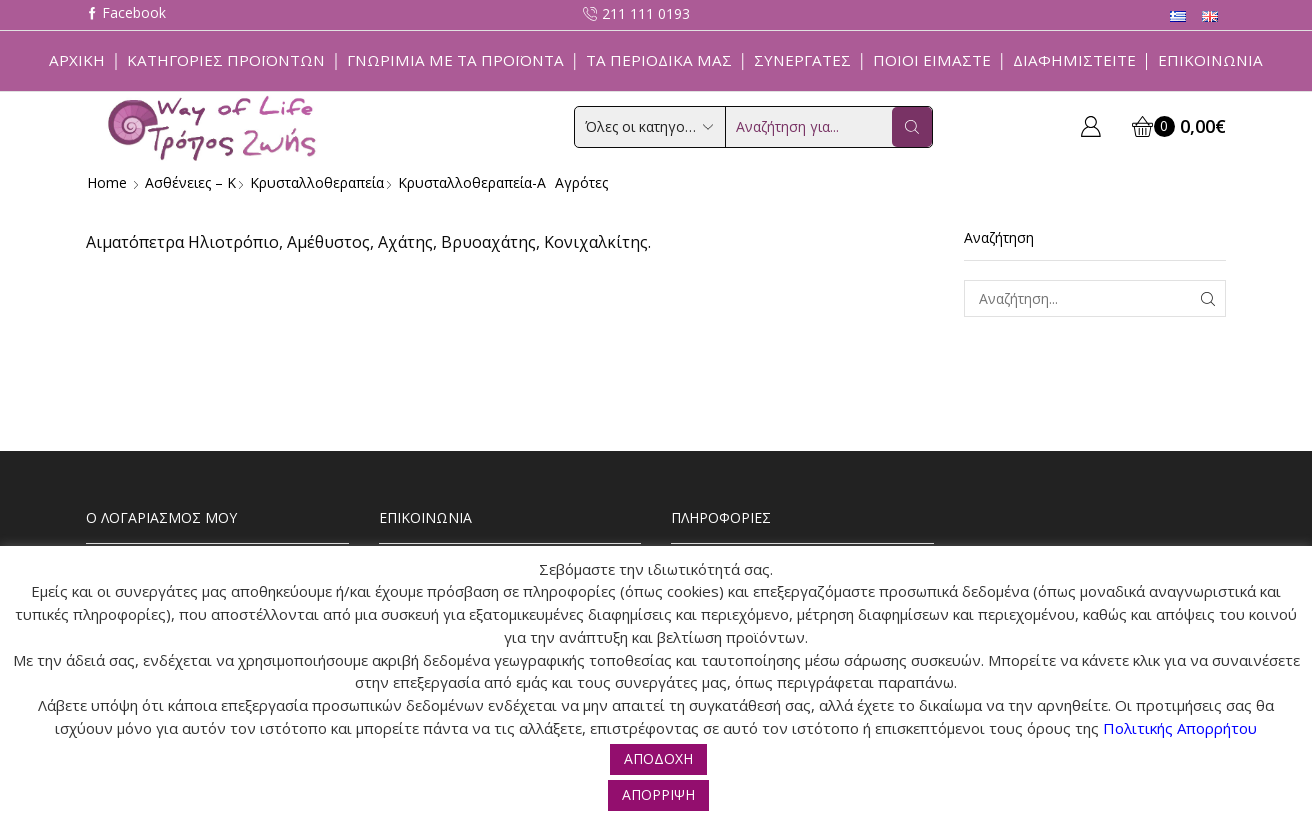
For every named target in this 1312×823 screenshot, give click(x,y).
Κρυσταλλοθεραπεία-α (472, 182)
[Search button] (912, 127)
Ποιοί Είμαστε (932, 60)
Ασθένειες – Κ (190, 182)
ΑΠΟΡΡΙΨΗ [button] (658, 794)
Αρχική (77, 60)
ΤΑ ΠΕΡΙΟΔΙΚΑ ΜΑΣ (659, 60)
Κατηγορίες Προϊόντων (226, 60)
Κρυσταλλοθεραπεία (317, 182)
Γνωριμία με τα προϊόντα (455, 60)
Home (107, 182)
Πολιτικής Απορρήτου (1180, 728)
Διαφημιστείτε (1074, 60)
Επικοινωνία (1210, 60)
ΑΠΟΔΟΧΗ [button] (658, 758)
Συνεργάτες (802, 60)
